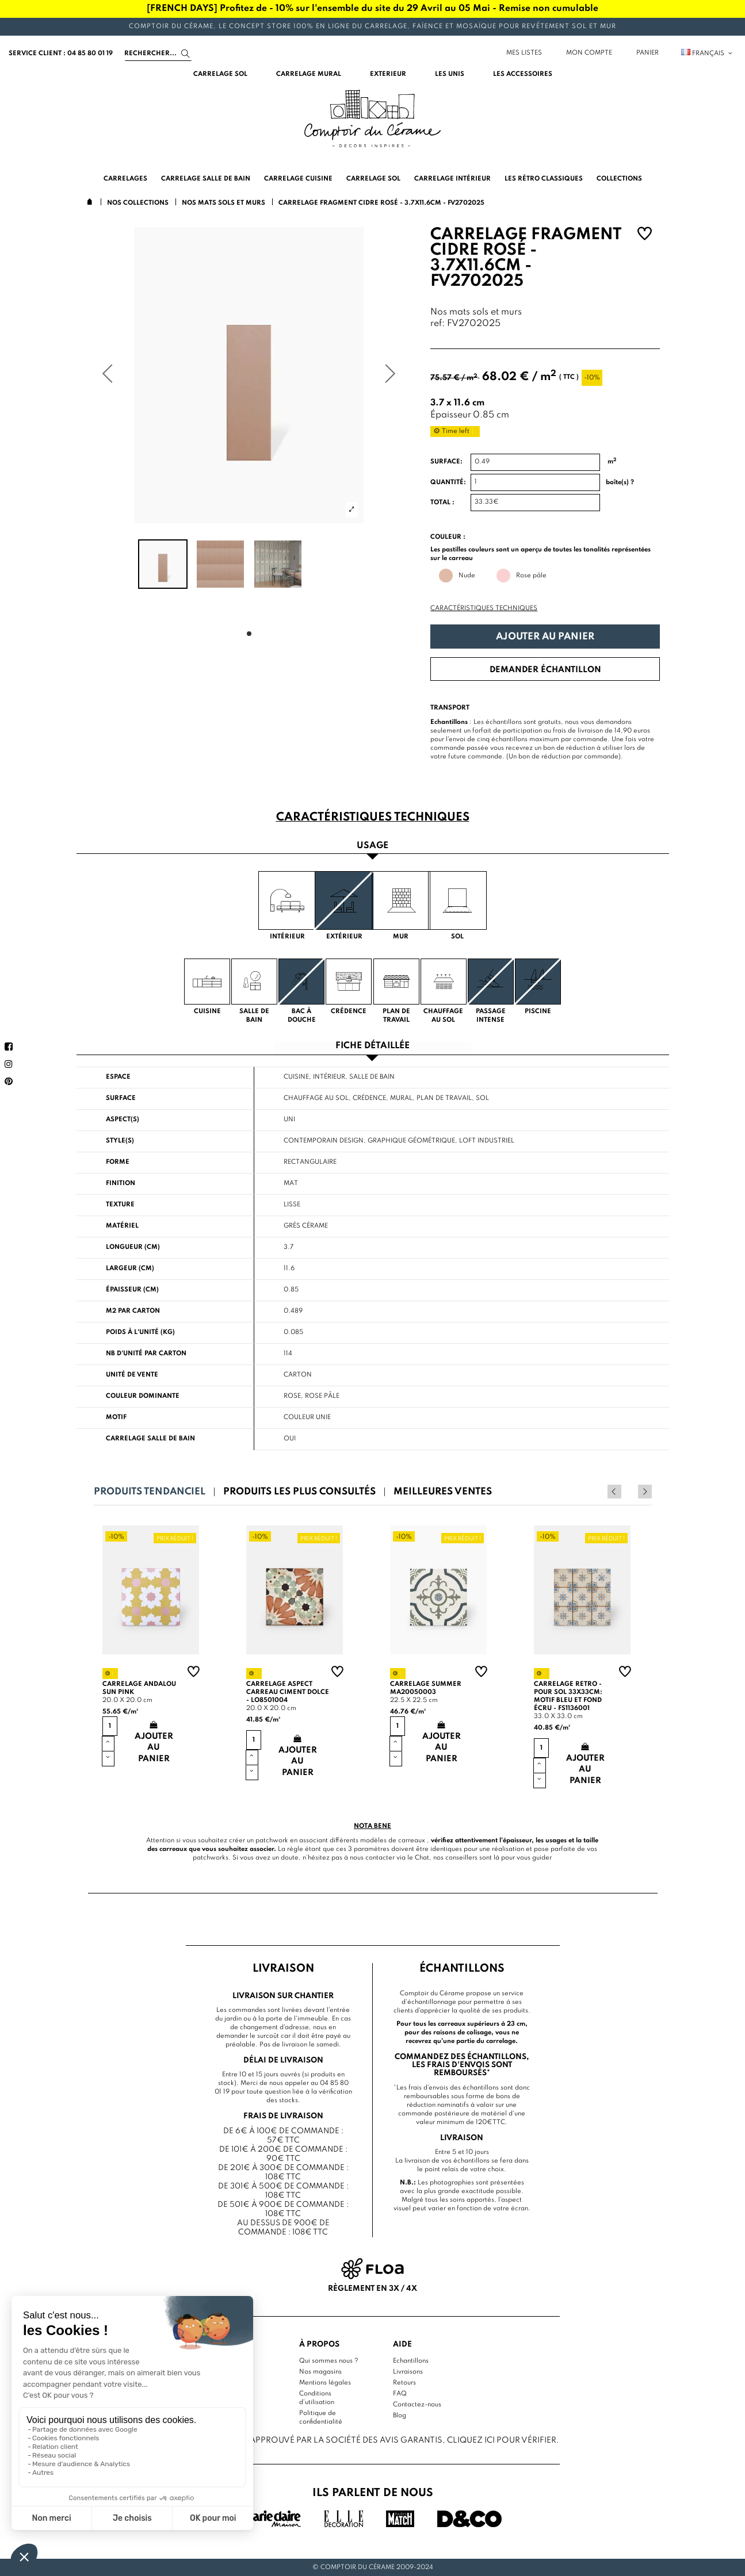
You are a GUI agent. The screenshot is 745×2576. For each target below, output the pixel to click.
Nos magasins (320, 2371)
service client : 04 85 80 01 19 (61, 53)
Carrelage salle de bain (150, 1438)
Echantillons (411, 2361)
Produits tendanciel (149, 1492)
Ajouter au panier (545, 637)
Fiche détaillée (372, 1046)
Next (645, 1491)
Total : (442, 502)
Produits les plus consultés (299, 1492)
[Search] (158, 53)
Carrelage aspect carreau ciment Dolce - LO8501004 (287, 1692)
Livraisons (408, 2371)
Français (707, 53)
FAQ (400, 2393)
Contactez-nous (417, 2404)
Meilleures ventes (442, 1492)
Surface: (446, 461)
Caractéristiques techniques (483, 608)
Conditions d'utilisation (316, 2398)
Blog (399, 2415)
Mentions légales (325, 2382)
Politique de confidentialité (320, 2417)
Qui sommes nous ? (328, 2361)
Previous (629, 1491)
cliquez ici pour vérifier (501, 2440)
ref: (437, 324)
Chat (422, 1857)
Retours (404, 2382)
